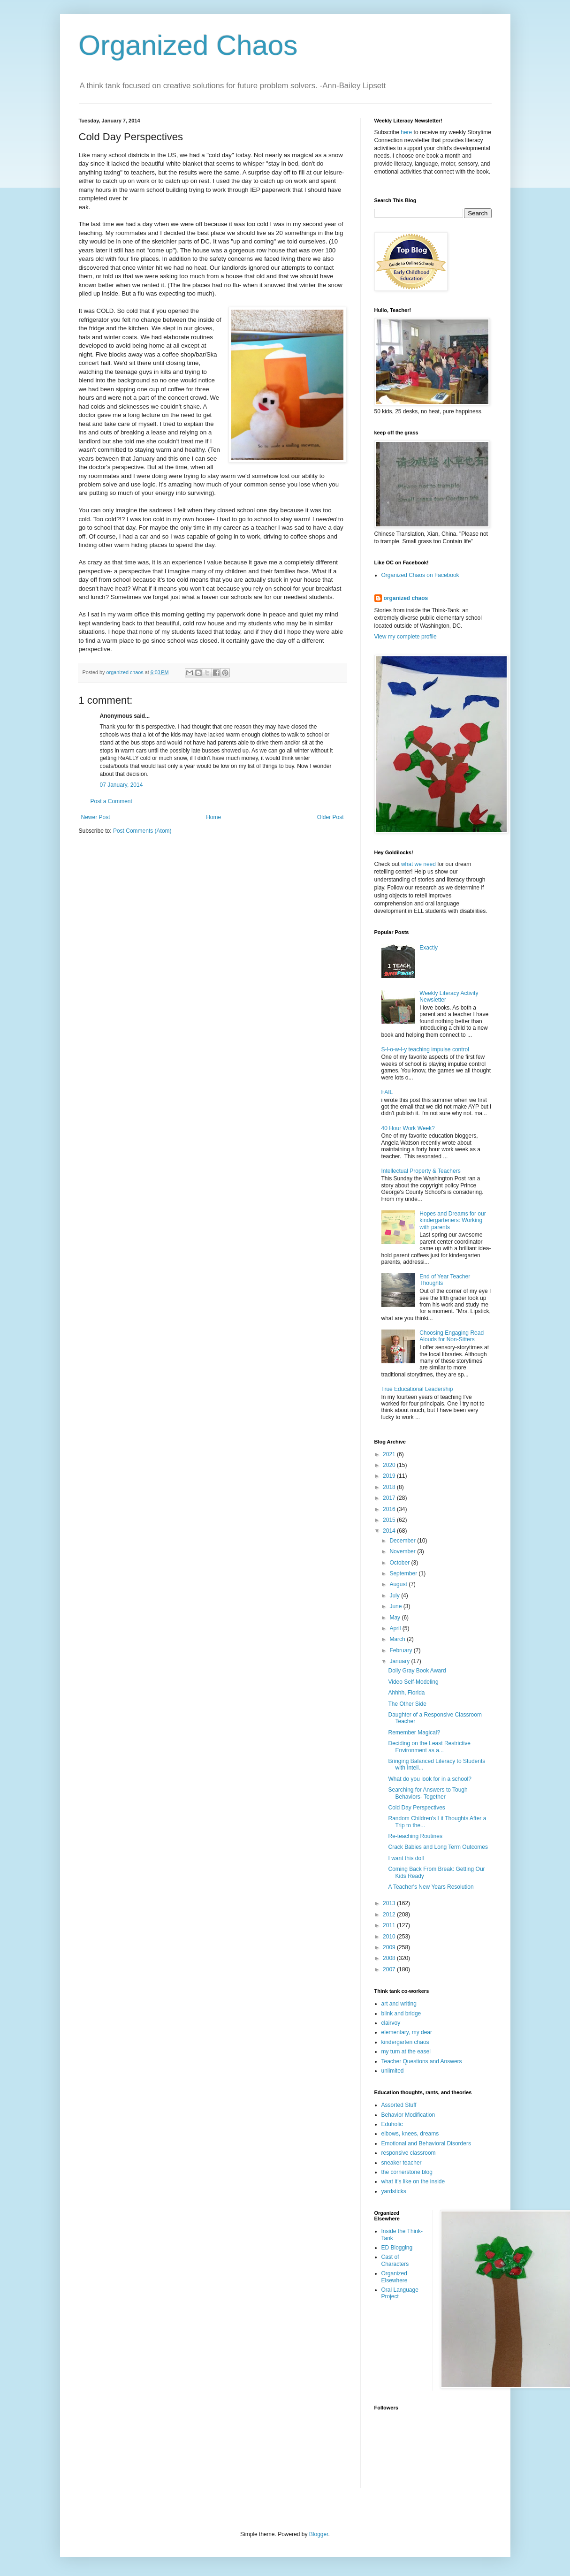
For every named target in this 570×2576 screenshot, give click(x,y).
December (403, 1540)
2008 (390, 1958)
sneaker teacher (401, 2162)
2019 (390, 1476)
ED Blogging (397, 2247)
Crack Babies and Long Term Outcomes (438, 1847)
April (395, 1628)
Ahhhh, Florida (406, 1692)
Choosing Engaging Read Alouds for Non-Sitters (451, 1336)
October (400, 1562)
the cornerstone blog (407, 2172)
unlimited (392, 2070)
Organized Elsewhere (394, 2276)
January (400, 1661)
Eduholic (392, 2124)
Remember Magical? (414, 1732)
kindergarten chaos (405, 2042)
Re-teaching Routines (415, 1836)
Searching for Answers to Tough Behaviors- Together (427, 1793)
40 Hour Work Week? (408, 1128)
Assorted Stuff (399, 2105)
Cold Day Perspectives (416, 1807)
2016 (390, 1509)
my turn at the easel (406, 2051)
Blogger (318, 2534)
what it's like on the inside (413, 2181)
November (403, 1551)
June (396, 1606)
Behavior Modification (408, 2115)
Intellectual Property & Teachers (421, 1171)
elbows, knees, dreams (410, 2133)
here (406, 132)
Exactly (428, 947)
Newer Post (95, 817)
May (395, 1617)
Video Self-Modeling (413, 1682)
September (403, 1573)
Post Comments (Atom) (142, 831)
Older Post (330, 817)
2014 (390, 1530)
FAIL (387, 1092)
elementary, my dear (407, 2032)
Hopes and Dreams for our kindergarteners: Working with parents (452, 1220)
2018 (390, 1487)
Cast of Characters (395, 2260)
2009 (390, 1947)
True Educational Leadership (417, 1389)
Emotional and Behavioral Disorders (426, 2143)
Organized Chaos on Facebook (420, 575)
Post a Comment (111, 801)
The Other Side (407, 1704)
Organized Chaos (188, 45)
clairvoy (391, 2023)
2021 (390, 1454)
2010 (390, 1936)
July (395, 1595)
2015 (390, 1520)
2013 (390, 1903)
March (398, 1639)
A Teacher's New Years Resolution (430, 1887)
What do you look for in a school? (429, 1779)
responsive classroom (408, 2153)
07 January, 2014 (121, 785)
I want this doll (406, 1858)
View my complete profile (405, 636)
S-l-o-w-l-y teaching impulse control (425, 1049)
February (401, 1650)
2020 (390, 1465)
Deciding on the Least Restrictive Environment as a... (429, 1746)
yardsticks (393, 2191)
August (399, 1584)
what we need (418, 864)
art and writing (399, 2003)
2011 (390, 1925)
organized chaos (406, 598)
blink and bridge (401, 2013)
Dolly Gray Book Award (417, 1670)
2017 (390, 1498)
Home (213, 817)
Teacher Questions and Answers (421, 2061)
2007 (390, 1969)
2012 (390, 1914)
